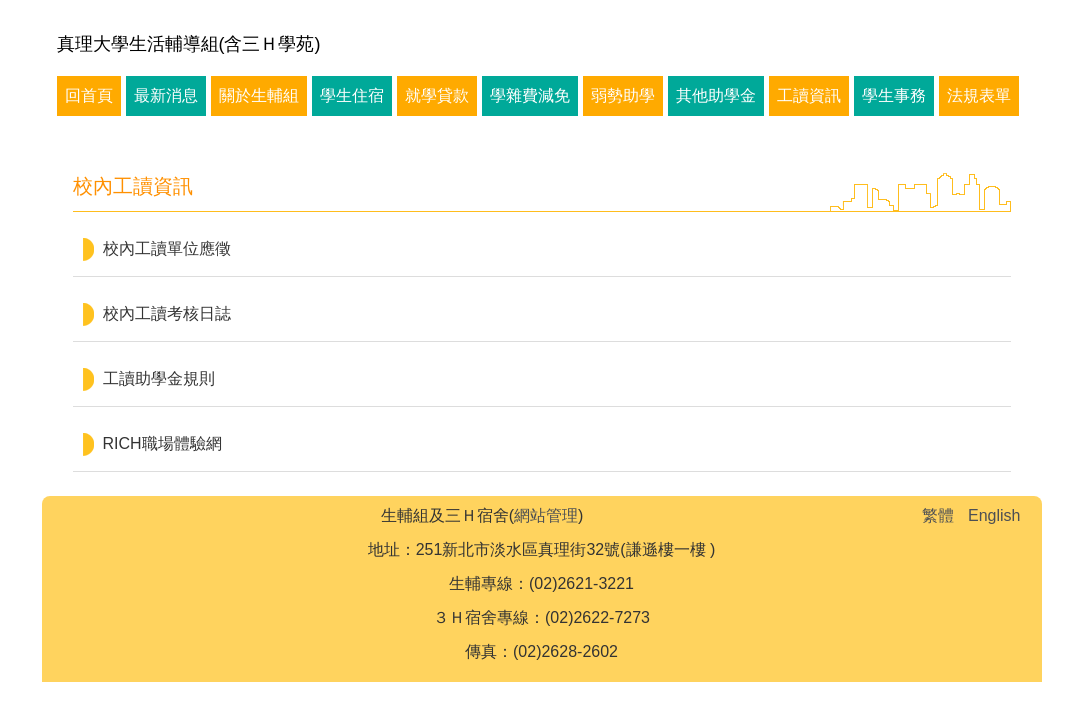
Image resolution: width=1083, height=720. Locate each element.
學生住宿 (352, 95)
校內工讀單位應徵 (167, 248)
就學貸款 (437, 95)
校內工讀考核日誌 (167, 313)
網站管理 (546, 515)
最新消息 (166, 95)
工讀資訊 (809, 95)
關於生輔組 (259, 95)
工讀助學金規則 (159, 378)
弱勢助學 (623, 95)
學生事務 (894, 95)
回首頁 (89, 95)
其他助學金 (716, 95)
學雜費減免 (530, 95)
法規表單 (979, 95)
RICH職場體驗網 (162, 443)
